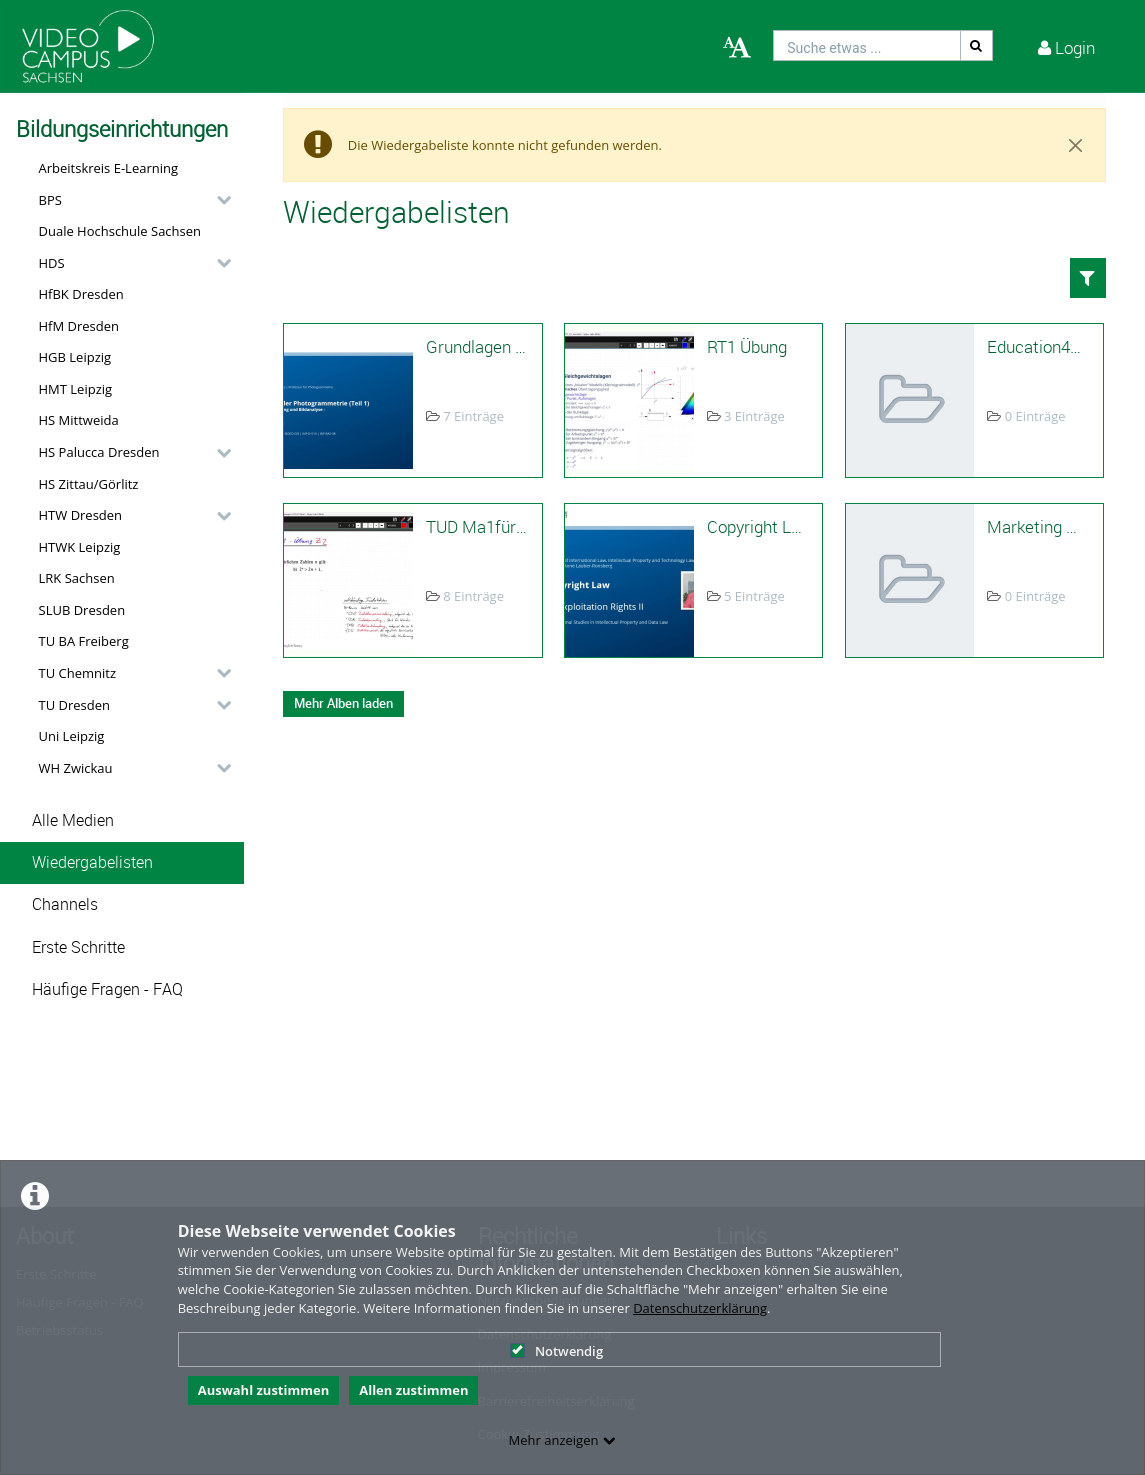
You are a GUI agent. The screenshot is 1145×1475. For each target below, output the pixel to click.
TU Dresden (74, 705)
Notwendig (556, 1351)
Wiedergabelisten (92, 862)
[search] (867, 45)
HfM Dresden (79, 326)
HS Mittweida (79, 420)
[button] (130, 200)
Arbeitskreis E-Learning (109, 168)
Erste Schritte (78, 947)
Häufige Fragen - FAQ (107, 989)
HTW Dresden (81, 515)
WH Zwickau (76, 768)
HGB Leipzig (75, 357)
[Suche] (977, 45)
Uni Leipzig (72, 736)
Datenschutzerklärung (700, 1308)
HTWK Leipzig (80, 547)
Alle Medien (73, 820)
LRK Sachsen (77, 578)
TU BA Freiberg (84, 641)
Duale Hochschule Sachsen (120, 231)
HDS (52, 263)
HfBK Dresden (81, 294)
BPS (50, 200)
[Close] (1076, 145)
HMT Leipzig (76, 389)
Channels (65, 904)
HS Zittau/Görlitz (89, 484)
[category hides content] (218, 200)
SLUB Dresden (82, 610)
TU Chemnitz (78, 673)
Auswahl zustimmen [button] (264, 1390)
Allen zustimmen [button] (413, 1390)
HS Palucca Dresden (99, 452)
